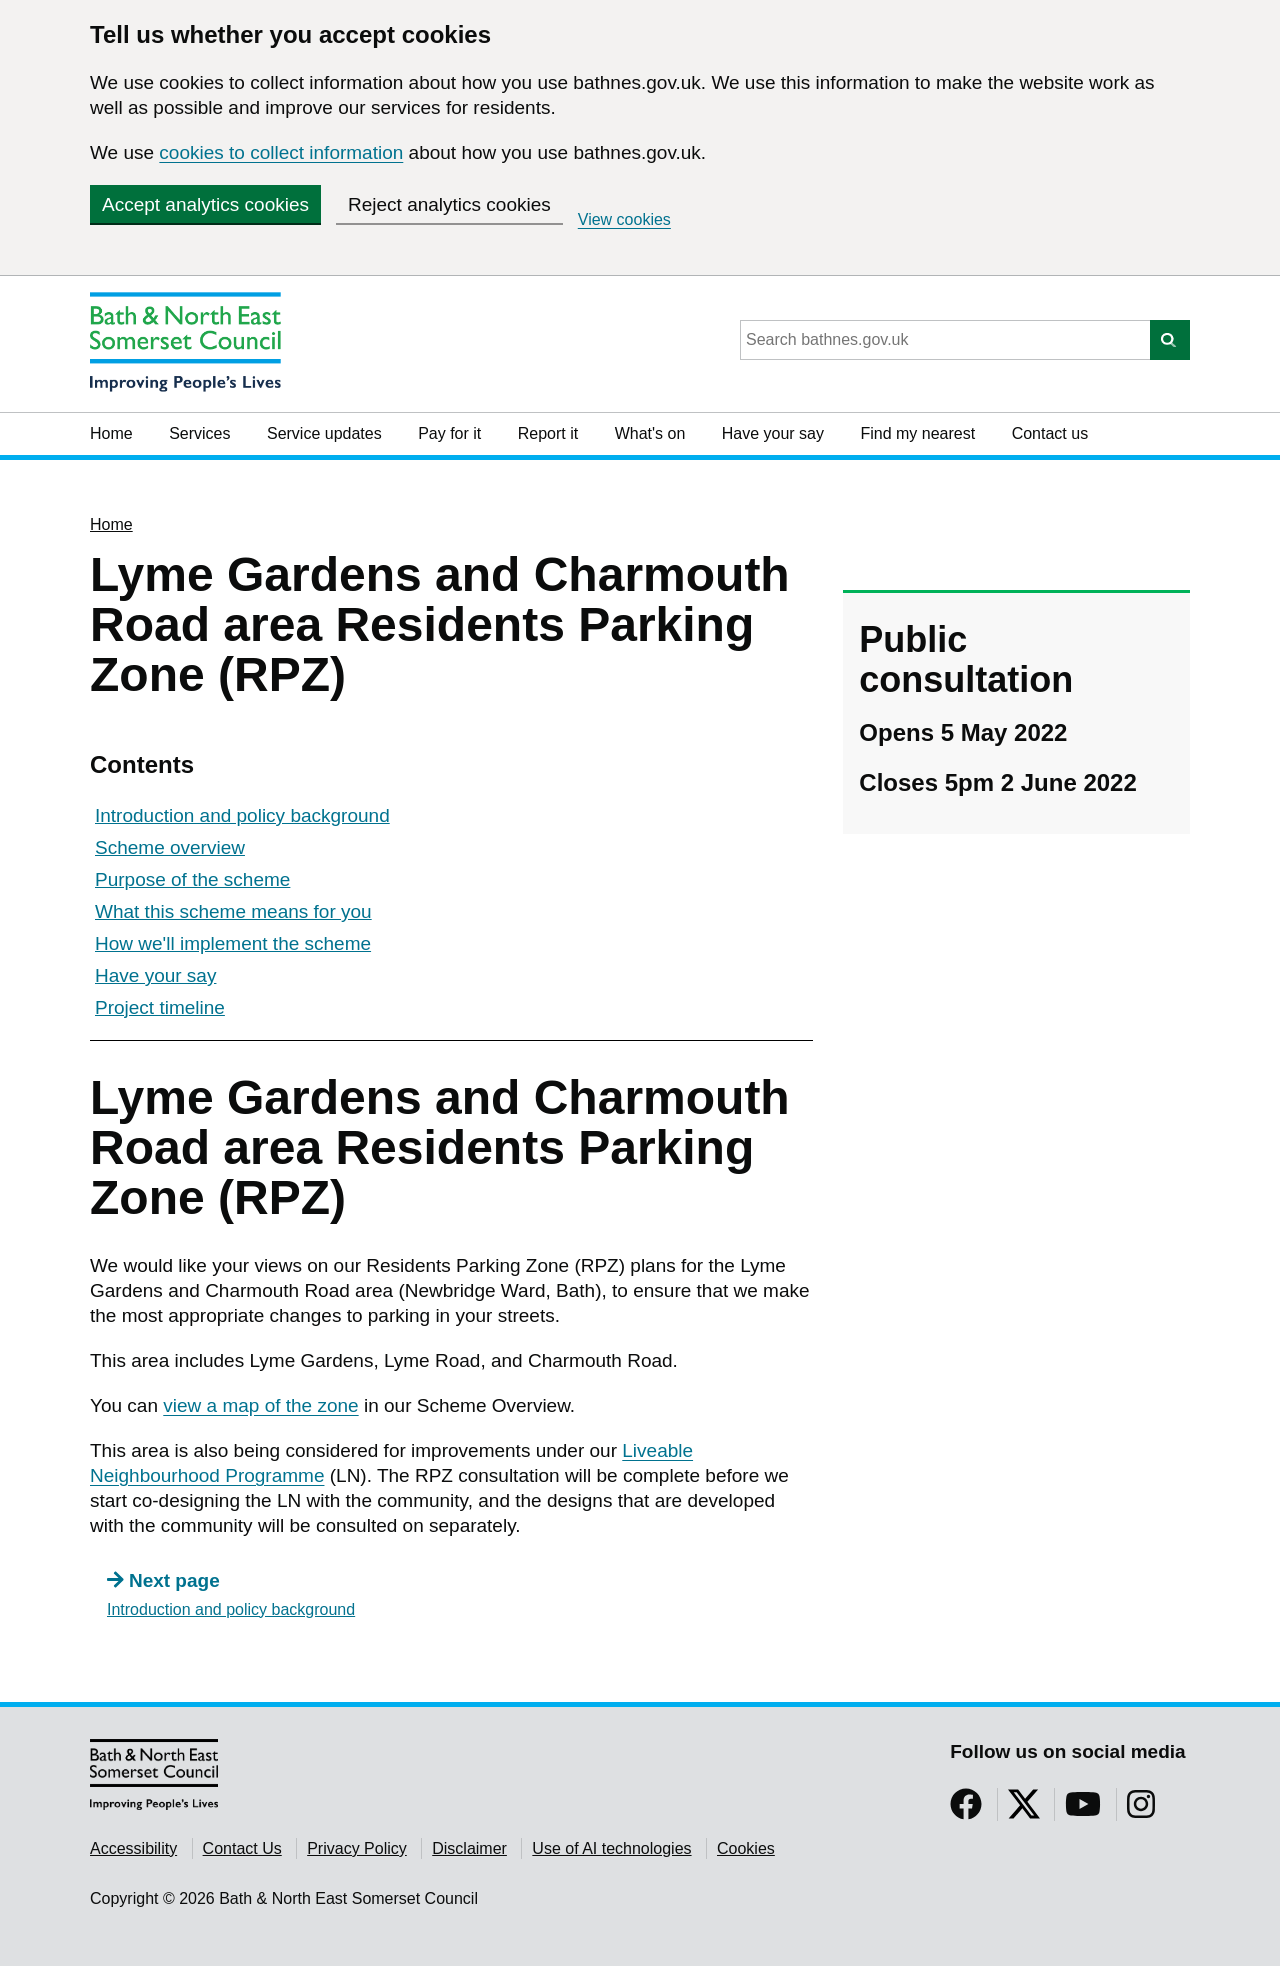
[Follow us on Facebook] (966, 1810)
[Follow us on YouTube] (1083, 1810)
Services (199, 433)
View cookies (624, 219)
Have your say (773, 433)
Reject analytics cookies (449, 204)
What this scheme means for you (233, 911)
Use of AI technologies (611, 1848)
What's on (650, 433)
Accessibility (133, 1848)
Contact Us (242, 1848)
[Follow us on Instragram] (1141, 1810)
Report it (548, 433)
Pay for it (449, 433)
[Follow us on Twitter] (1024, 1810)
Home (111, 433)
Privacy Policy (357, 1848)
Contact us (1050, 433)
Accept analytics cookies (205, 204)
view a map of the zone (260, 1405)
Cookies (746, 1848)
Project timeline (160, 1007)
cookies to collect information (281, 152)
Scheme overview (170, 847)
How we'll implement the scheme (233, 943)
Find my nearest (917, 433)
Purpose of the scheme (192, 879)
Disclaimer (469, 1848)
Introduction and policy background (242, 815)
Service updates (324, 433)
